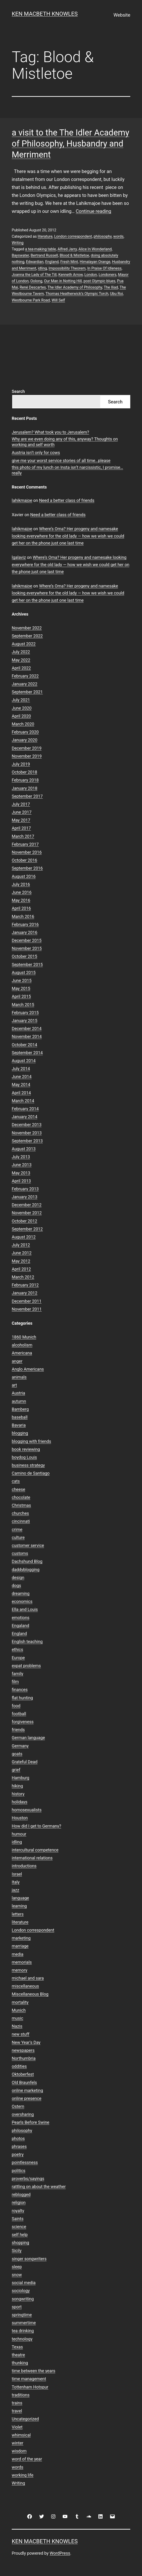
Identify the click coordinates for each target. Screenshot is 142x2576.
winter (17, 2443)
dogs (16, 1585)
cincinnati (21, 1521)
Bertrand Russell (44, 255)
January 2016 (24, 932)
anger (17, 1361)
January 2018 (24, 788)
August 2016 (24, 876)
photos (18, 2138)
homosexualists (27, 1809)
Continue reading (93, 211)
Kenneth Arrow (70, 274)
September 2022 (27, 635)
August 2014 (24, 1060)
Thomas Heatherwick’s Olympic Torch (77, 293)
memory (19, 1970)
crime (17, 1529)
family (17, 1673)
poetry (18, 2154)
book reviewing (26, 1449)
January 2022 (24, 683)
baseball (19, 1417)
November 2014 (27, 1036)
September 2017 (27, 796)
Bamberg (20, 1409)
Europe (18, 1657)
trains (17, 2402)
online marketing (27, 2090)
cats (16, 1481)
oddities (19, 2066)
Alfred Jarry (67, 249)
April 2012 (21, 1269)
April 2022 (21, 668)
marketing (21, 1938)
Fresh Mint (69, 261)
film (15, 1681)
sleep (17, 2266)
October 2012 (24, 1220)
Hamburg (20, 1777)
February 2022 (25, 675)
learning (19, 1905)
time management (29, 2378)
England (51, 261)
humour (19, 1833)
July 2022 (21, 651)
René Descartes (33, 287)
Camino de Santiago (31, 1473)
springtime (22, 2314)
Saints (17, 2218)
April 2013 (21, 1180)
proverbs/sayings (28, 2178)
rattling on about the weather (39, 2186)
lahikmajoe (22, 500)
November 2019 (27, 756)
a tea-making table (40, 249)
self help (20, 2234)
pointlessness (25, 2162)
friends (18, 1729)
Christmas (21, 1505)
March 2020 (23, 724)
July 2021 (21, 699)
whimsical (21, 2435)
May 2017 (21, 820)
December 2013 (27, 1124)
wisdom (19, 2450)
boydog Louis (24, 1457)
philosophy (103, 236)
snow (17, 2274)
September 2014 (27, 1052)
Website (121, 15)
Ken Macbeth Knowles (45, 14)
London (90, 274)
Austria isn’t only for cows (36, 452)
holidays (19, 1801)
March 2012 (23, 1277)
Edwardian (34, 261)
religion (19, 2202)
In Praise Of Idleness (104, 268)
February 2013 (25, 1188)
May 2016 (21, 900)
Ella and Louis (25, 1609)
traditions (21, 2394)
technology (22, 2338)
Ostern (18, 2106)
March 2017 (23, 836)
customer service (28, 1545)
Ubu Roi (116, 293)
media (17, 1954)
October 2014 (24, 1044)
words (118, 236)
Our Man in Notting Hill (63, 281)
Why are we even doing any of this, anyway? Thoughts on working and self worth (65, 441)
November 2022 (27, 627)
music (17, 2018)
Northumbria (24, 2058)
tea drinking (23, 2330)
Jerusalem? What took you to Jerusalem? (50, 432)
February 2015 (25, 1012)
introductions (24, 1865)
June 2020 (21, 708)
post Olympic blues (99, 281)
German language (28, 1737)
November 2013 (27, 1132)
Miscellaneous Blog (30, 1994)
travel (17, 2410)
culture (18, 1537)
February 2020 (25, 732)
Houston (20, 1817)
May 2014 (21, 1084)
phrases (19, 2146)
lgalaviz (19, 557)
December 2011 (27, 1301)
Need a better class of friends (66, 500)
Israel (17, 1874)
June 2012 (21, 1252)
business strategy (28, 1465)
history (18, 1793)
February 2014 (25, 1108)
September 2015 (27, 964)
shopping (20, 2242)
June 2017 (21, 812)
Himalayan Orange (95, 261)
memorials (22, 1962)
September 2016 (27, 868)
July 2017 (21, 804)
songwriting (23, 2298)
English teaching (27, 1641)
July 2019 (21, 764)
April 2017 (21, 828)
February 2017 (25, 844)
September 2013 (27, 1140)
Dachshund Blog (27, 1561)
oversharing (23, 2114)
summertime (24, 2322)
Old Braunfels (24, 2082)
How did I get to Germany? (36, 1826)
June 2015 (21, 980)
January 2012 (24, 1292)
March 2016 (23, 916)
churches (20, 1513)
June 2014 (21, 1076)
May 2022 (21, 660)
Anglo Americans (28, 1369)
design (18, 1577)
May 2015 (21, 988)
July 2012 (21, 1244)
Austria (18, 1393)
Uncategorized (25, 2418)
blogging (20, 1433)
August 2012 (24, 1236)
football (19, 1713)
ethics (17, 1649)
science (19, 2226)
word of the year (27, 2458)
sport (17, 2306)
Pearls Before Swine (30, 2122)
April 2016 (21, 908)
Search (18, 391)
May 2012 (21, 1261)
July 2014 (21, 1068)
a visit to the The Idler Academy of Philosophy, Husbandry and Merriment (70, 144)
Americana (22, 1352)
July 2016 (21, 884)
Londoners (107, 274)
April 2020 (21, 716)
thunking (20, 2362)
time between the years (33, 2370)
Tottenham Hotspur (30, 2386)
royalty (18, 2210)
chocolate (21, 1497)
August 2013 (24, 1148)
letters (18, 1914)
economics (22, 1601)
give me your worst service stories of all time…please (61, 460)
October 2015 (24, 956)
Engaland (20, 1625)
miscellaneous (25, 1986)
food (16, 1705)
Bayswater (20, 255)
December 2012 (27, 1204)
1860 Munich (24, 1337)
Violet (17, 2427)
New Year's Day (26, 2042)
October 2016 (24, 860)
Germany (20, 1745)
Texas (17, 2346)
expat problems (26, 1665)
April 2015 (21, 996)
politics (18, 2170)
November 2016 (27, 852)
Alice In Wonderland (95, 249)
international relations (32, 1857)
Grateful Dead (25, 1761)
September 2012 (27, 1228)
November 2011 (27, 1309)
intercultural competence (35, 1849)
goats (17, 1753)
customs (20, 1553)
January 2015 (24, 1020)
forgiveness (23, 1721)
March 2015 (23, 1004)
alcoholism (22, 1345)
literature (45, 236)
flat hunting (22, 1697)
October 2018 (24, 772)
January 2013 (24, 1196)
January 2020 (24, 739)
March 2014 (23, 1100)
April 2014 (21, 1092)
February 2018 (25, 780)
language (20, 1897)
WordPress (60, 2553)
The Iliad (111, 287)
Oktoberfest (23, 2074)
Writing (17, 243)
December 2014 (27, 1028)
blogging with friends (31, 1441)
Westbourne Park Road (31, 300)
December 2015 (27, 940)
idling (42, 268)
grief (16, 1769)
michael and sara (28, 1978)
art (14, 1385)
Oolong (36, 281)
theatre (18, 2354)
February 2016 (25, 924)
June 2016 (21, 892)
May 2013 (21, 1172)
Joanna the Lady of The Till (34, 274)
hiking (17, 1785)
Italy (15, 1882)
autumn (19, 1401)
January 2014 (24, 1116)
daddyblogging (25, 1569)
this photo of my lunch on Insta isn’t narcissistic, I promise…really (67, 470)
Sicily (17, 2250)
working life (22, 2475)
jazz (15, 1890)
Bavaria (19, 1425)
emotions (20, 1617)
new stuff (20, 2034)
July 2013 (21, 1156)
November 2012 (27, 1212)
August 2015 (24, 972)
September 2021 (27, 691)
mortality (20, 2002)
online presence (26, 2098)
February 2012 (25, 1284)
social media (24, 2282)
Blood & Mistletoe (74, 255)
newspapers (23, 2050)
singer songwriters (29, 2258)
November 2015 (27, 948)
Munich (19, 2010)
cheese (18, 1489)
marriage (20, 1946)
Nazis (17, 2026)
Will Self (58, 300)
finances (20, 1689)
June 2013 (21, 1164)
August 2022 (24, 643)
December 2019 (27, 748)
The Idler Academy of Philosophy (74, 287)
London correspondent (73, 236)
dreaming (21, 1593)
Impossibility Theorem (67, 268)
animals (19, 1377)
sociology (21, 2290)
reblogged (21, 2194)
